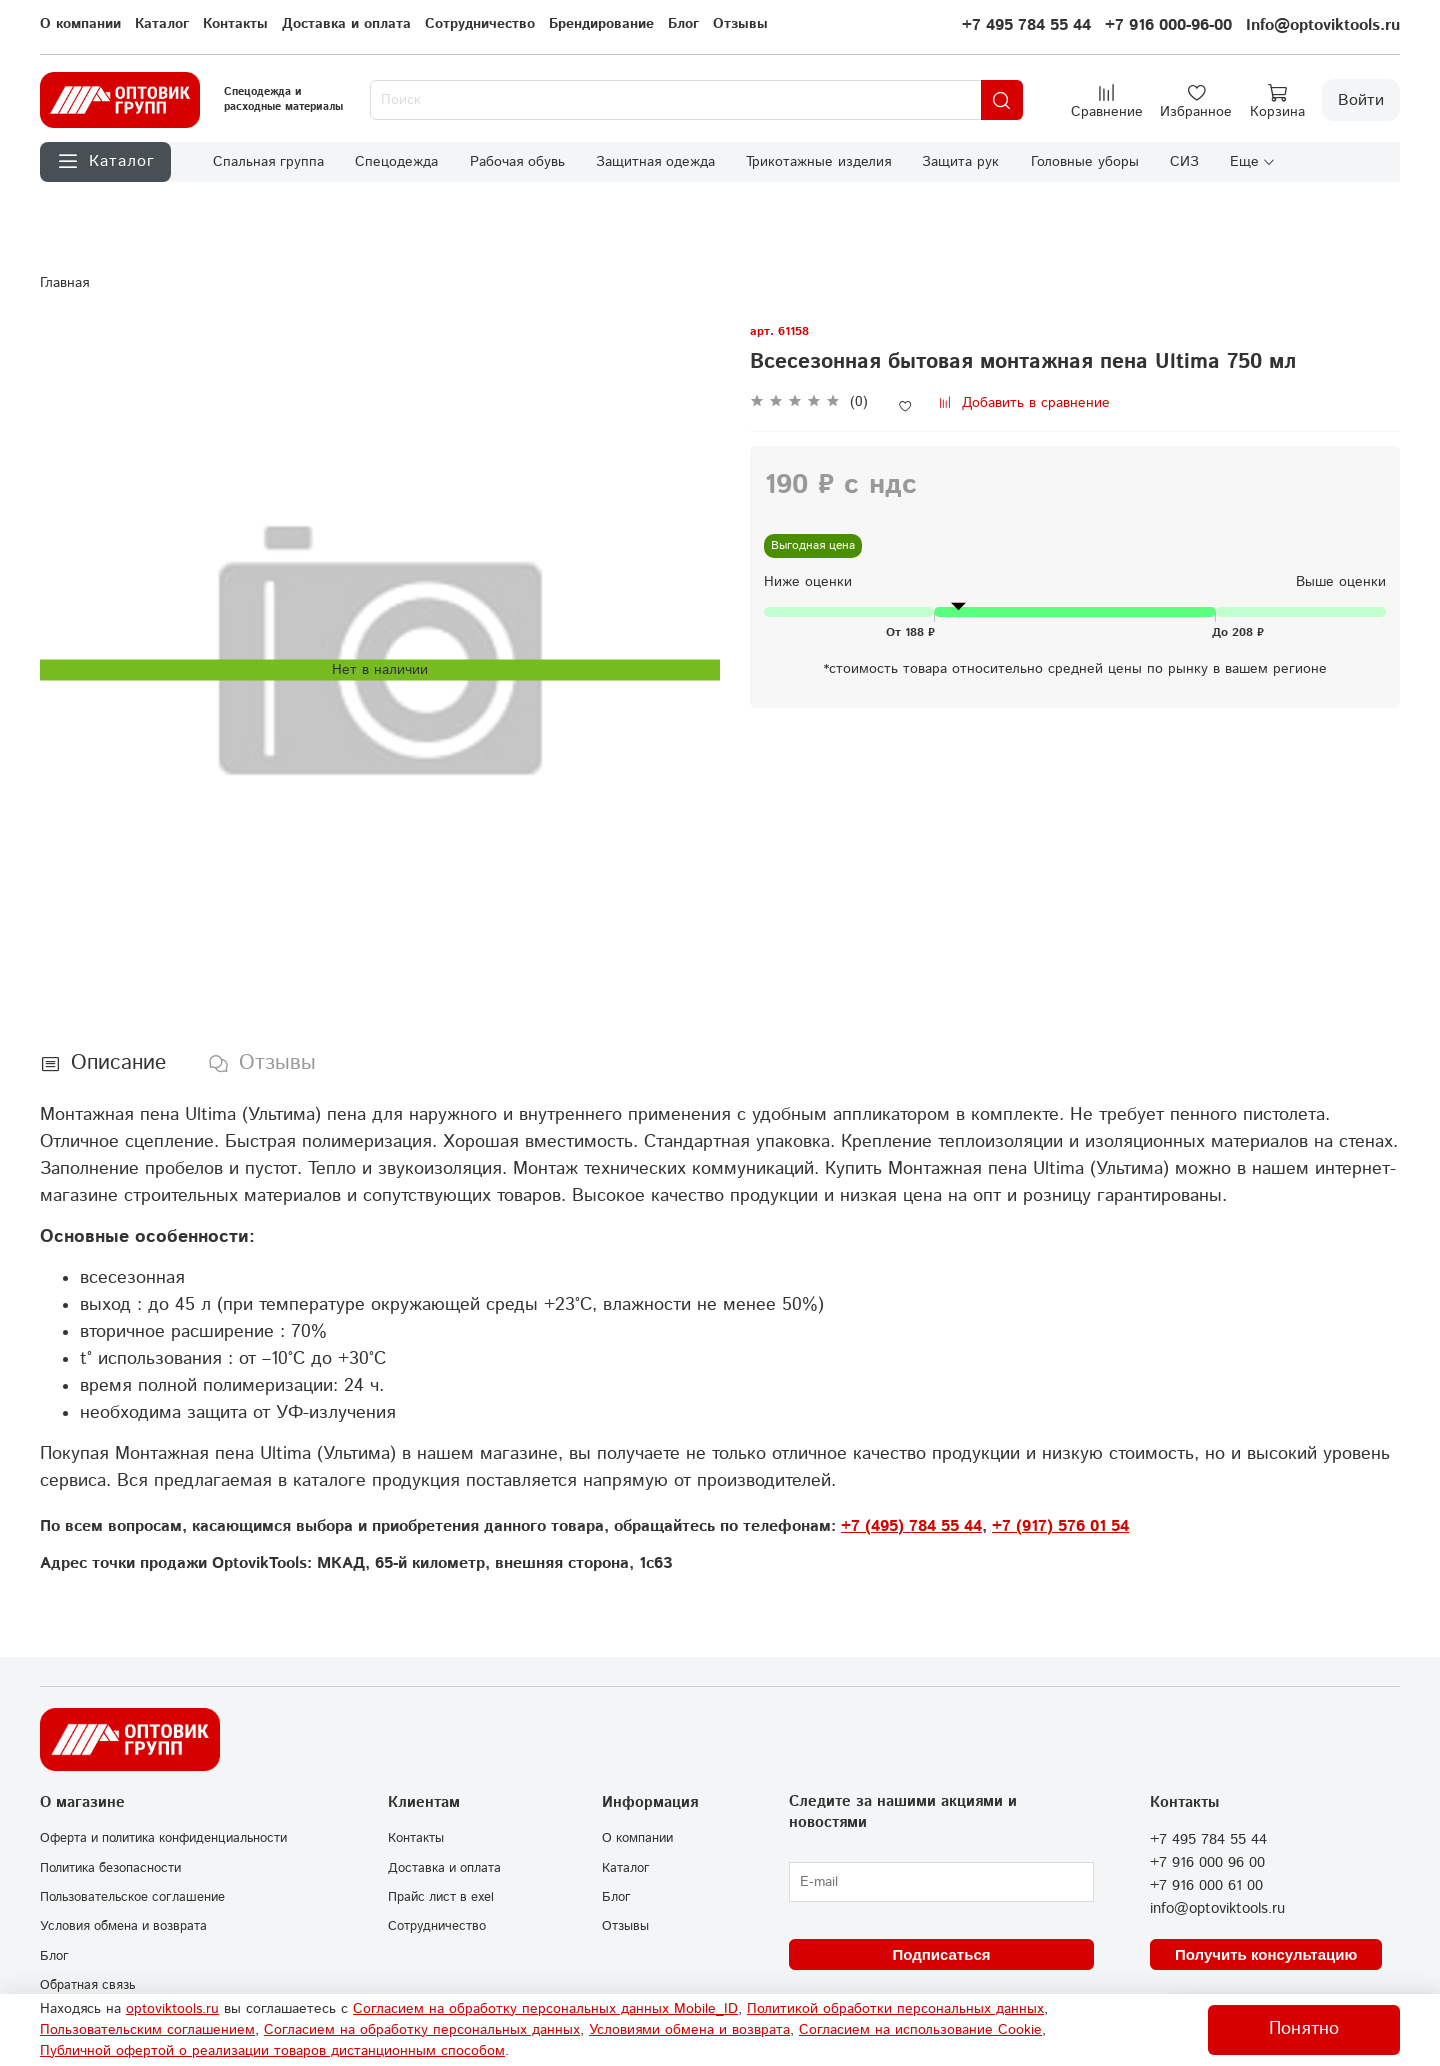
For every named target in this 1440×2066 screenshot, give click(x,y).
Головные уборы (1085, 162)
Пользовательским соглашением (147, 2030)
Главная (64, 283)
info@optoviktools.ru (1217, 1909)
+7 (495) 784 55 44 (911, 1526)
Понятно (1304, 2029)
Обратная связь (87, 1985)
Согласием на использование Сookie (920, 2030)
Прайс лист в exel (441, 1897)
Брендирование (601, 24)
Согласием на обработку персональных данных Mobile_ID (545, 2009)
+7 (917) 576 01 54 (1060, 1526)
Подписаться (941, 1954)
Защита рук (960, 162)
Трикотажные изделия (818, 162)
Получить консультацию (1266, 1954)
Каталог (162, 24)
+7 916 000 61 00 (1206, 1886)
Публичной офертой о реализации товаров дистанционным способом (272, 2051)
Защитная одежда (655, 162)
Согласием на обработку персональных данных (422, 2030)
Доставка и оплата (346, 24)
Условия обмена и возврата (123, 1926)
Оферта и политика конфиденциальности (163, 1838)
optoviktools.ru (172, 2009)
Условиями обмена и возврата (689, 2030)
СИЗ (1184, 162)
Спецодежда (396, 162)
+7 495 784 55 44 (1026, 25)
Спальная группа (268, 162)
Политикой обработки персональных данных (895, 2009)
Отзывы (740, 24)
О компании (80, 24)
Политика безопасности (110, 1868)
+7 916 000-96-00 (1168, 25)
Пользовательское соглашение (132, 1897)
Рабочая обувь (517, 162)
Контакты (235, 24)
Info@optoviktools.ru (1323, 25)
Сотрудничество (480, 24)
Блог (683, 24)
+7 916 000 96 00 (1207, 1863)
